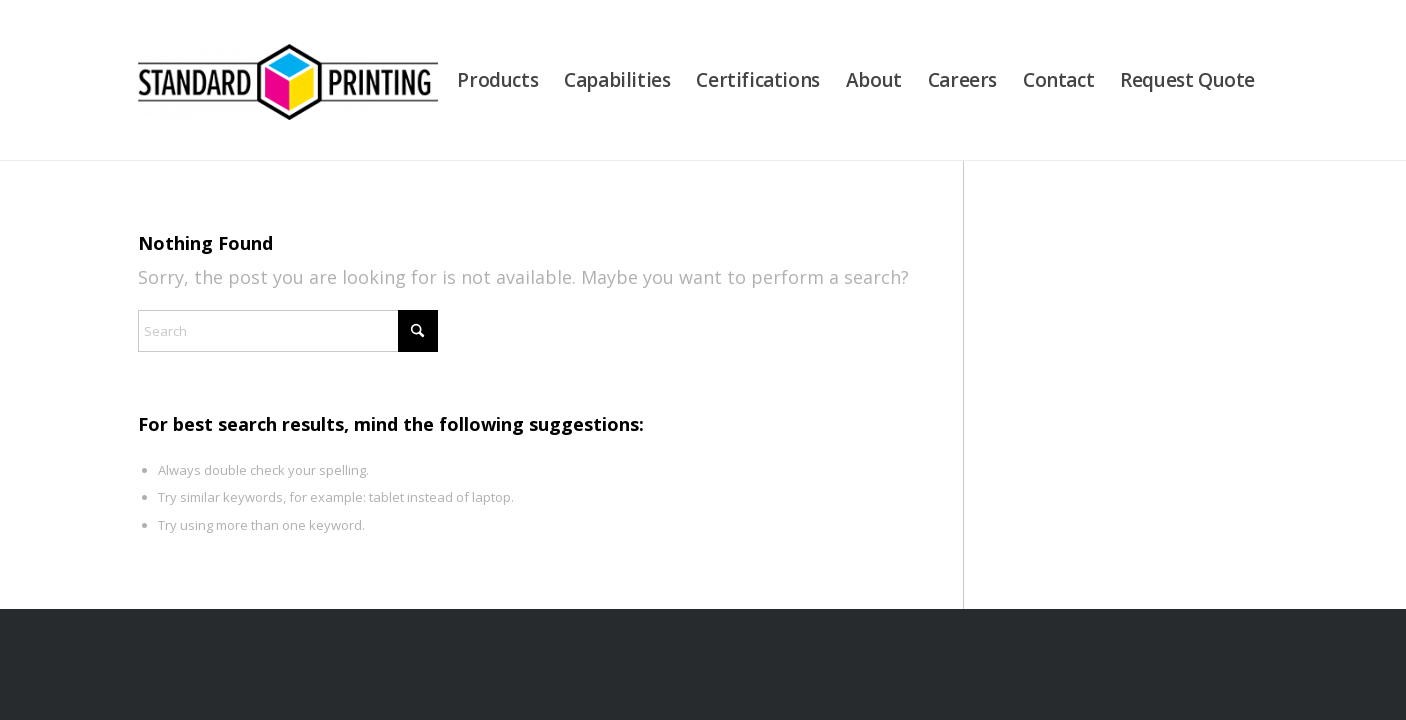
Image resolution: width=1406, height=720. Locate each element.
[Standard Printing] (288, 80)
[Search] (288, 331)
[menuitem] (497, 80)
